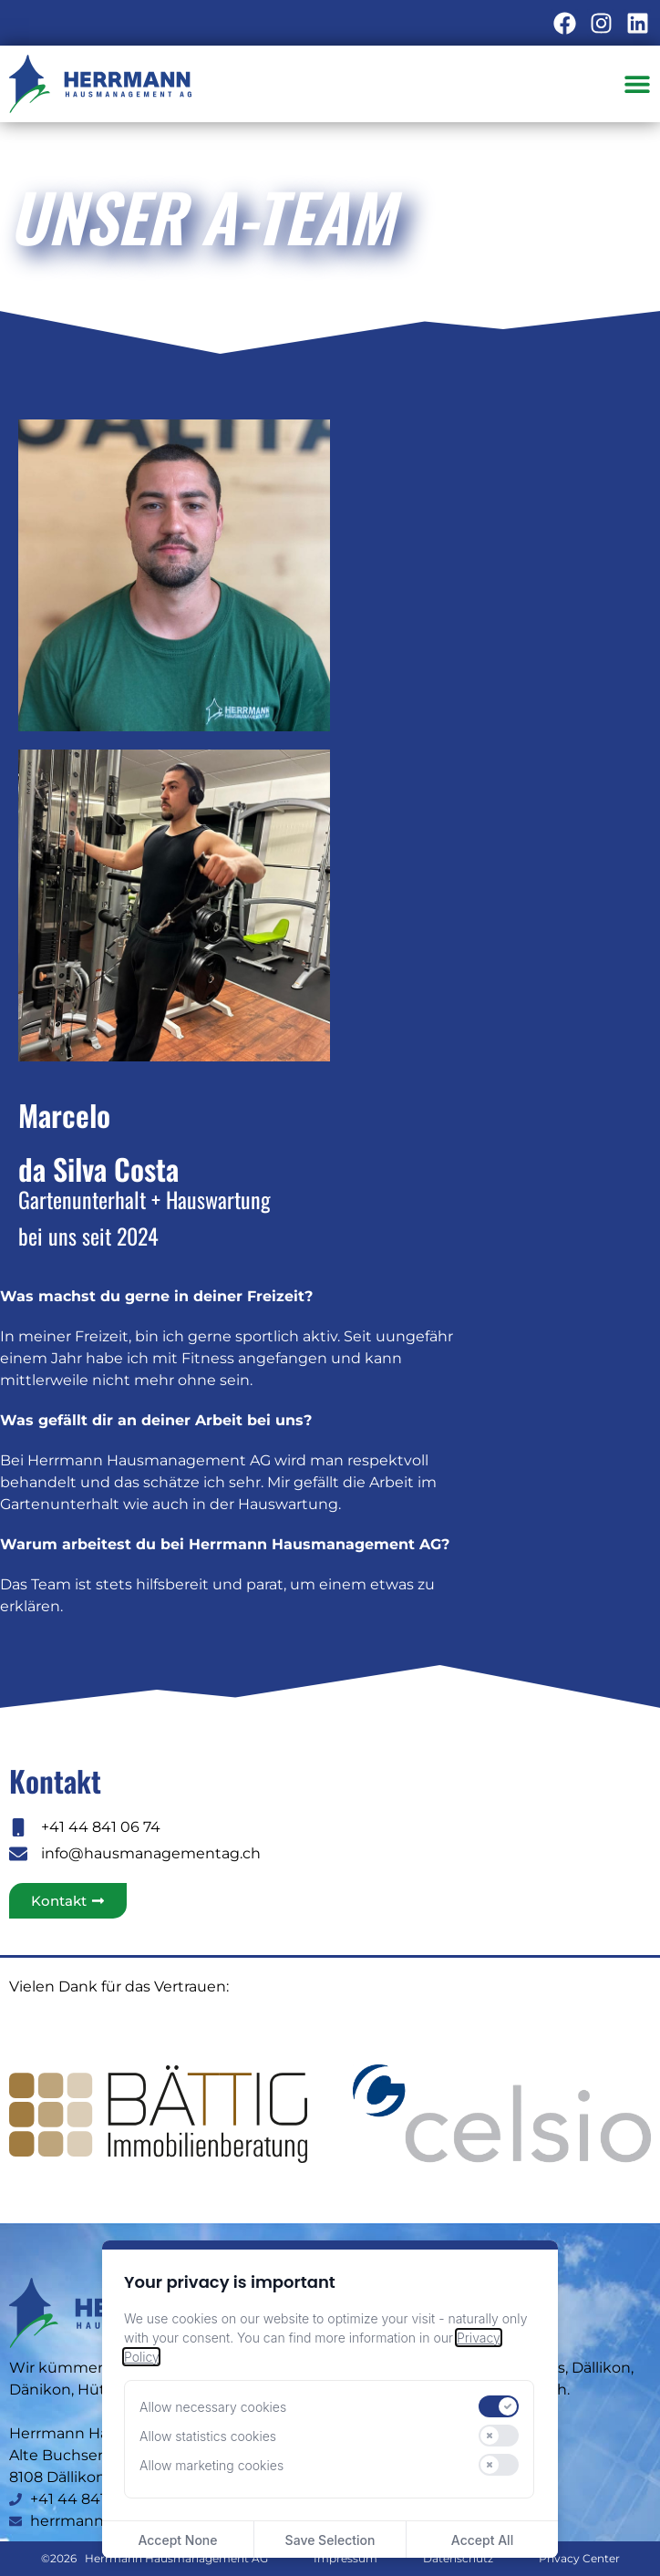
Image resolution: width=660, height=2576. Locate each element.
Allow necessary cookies (212, 2407)
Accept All (482, 2540)
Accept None (177, 2540)
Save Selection (330, 2540)
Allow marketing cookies (211, 2465)
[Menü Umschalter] (637, 84)
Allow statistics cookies (207, 2436)
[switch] (499, 2406)
